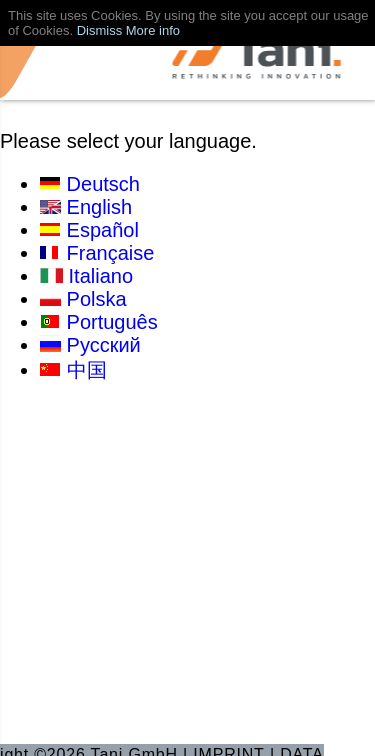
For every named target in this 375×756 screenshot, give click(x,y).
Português (112, 322)
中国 (87, 370)
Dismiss (100, 30)
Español (103, 230)
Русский (104, 345)
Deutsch (103, 184)
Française (111, 253)
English (100, 207)
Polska (97, 299)
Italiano (101, 276)
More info (153, 30)
